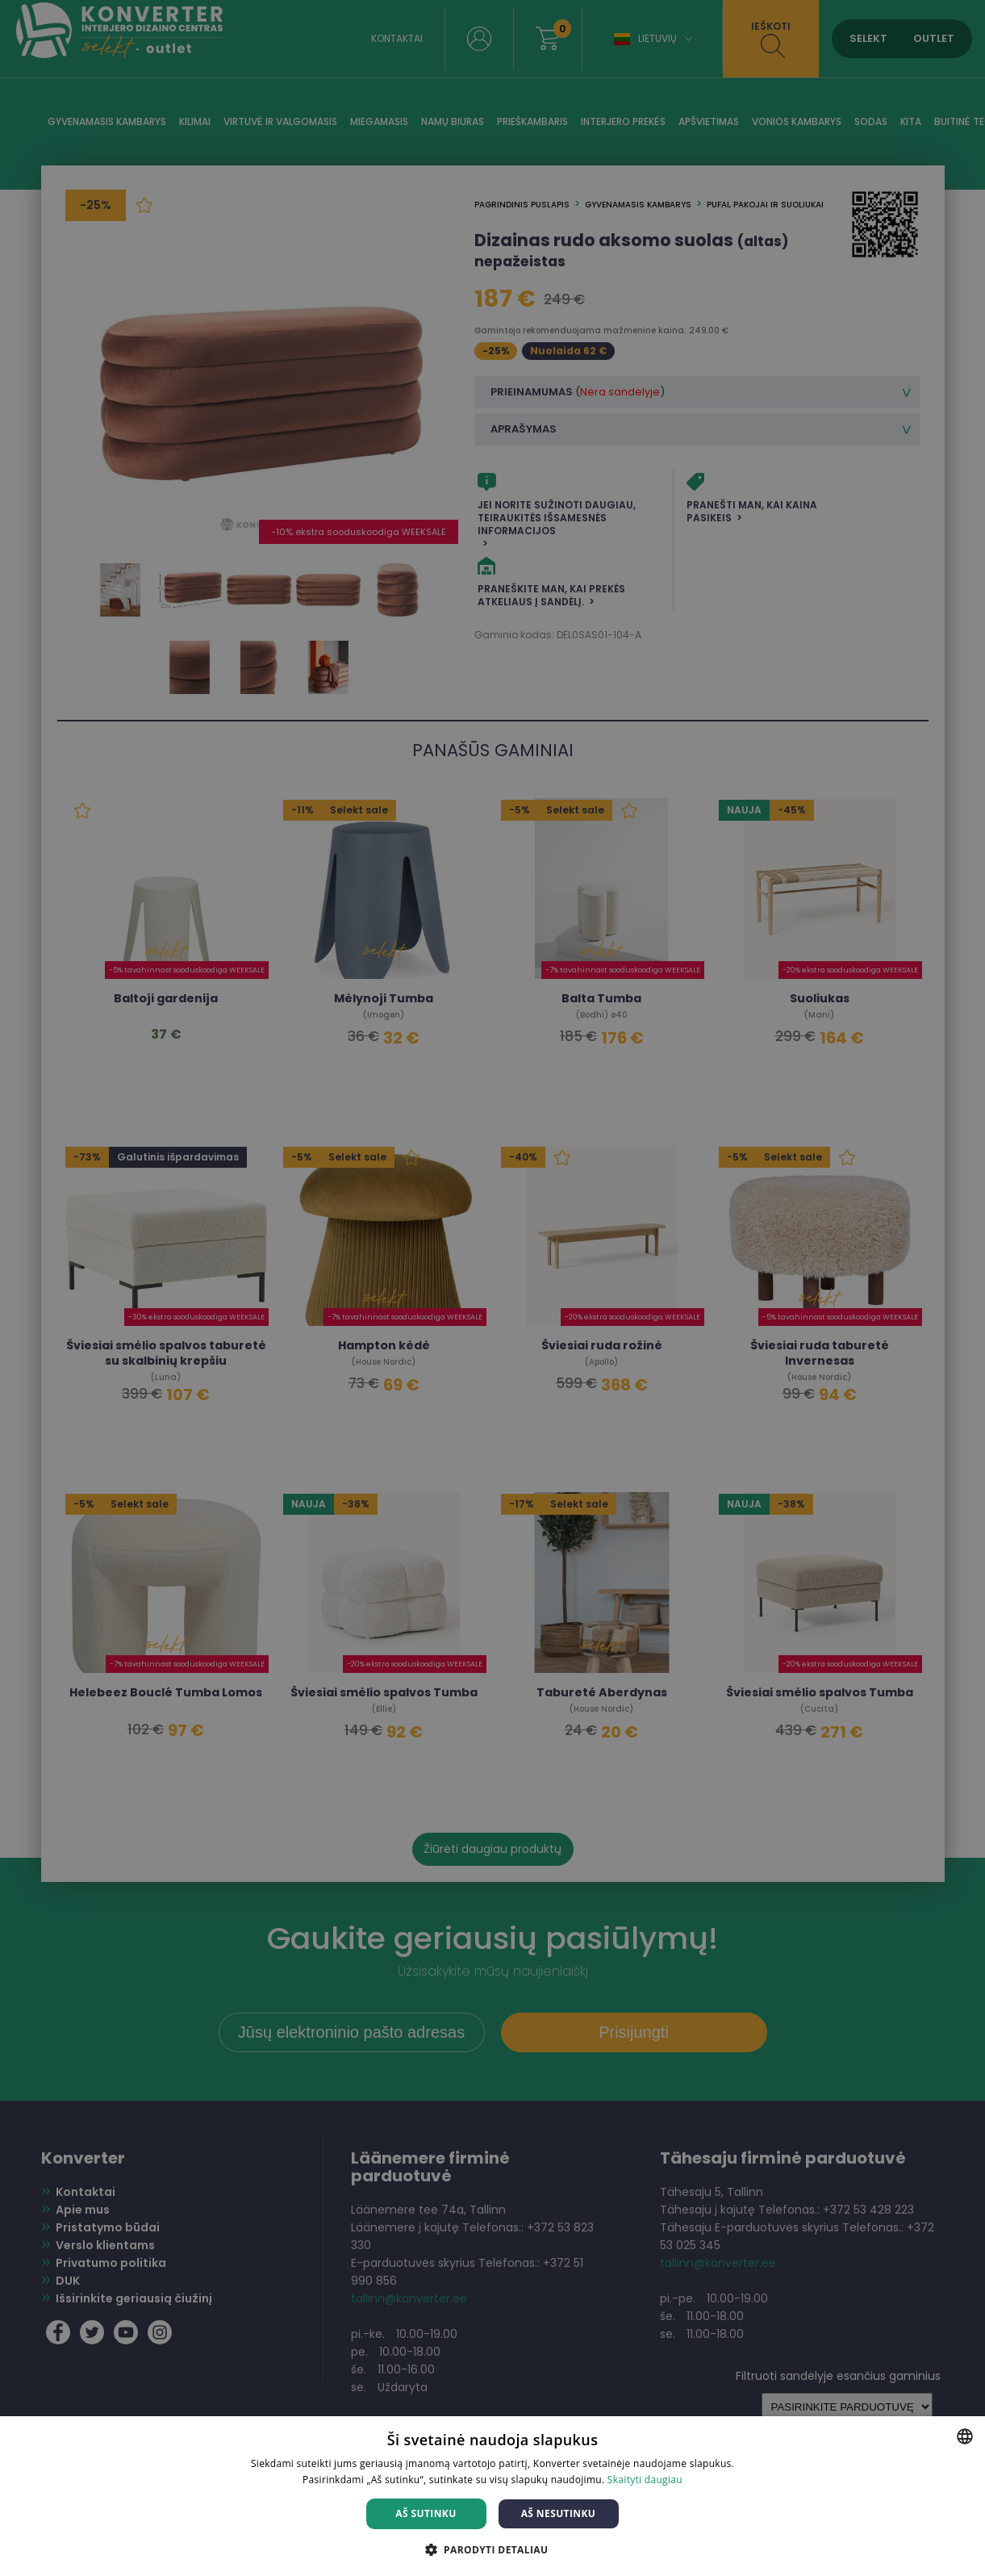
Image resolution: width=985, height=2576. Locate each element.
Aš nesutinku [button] (558, 2513)
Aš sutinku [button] (425, 2513)
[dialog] (492, 1288)
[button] (493, 2549)
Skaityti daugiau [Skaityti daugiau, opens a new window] (644, 2479)
